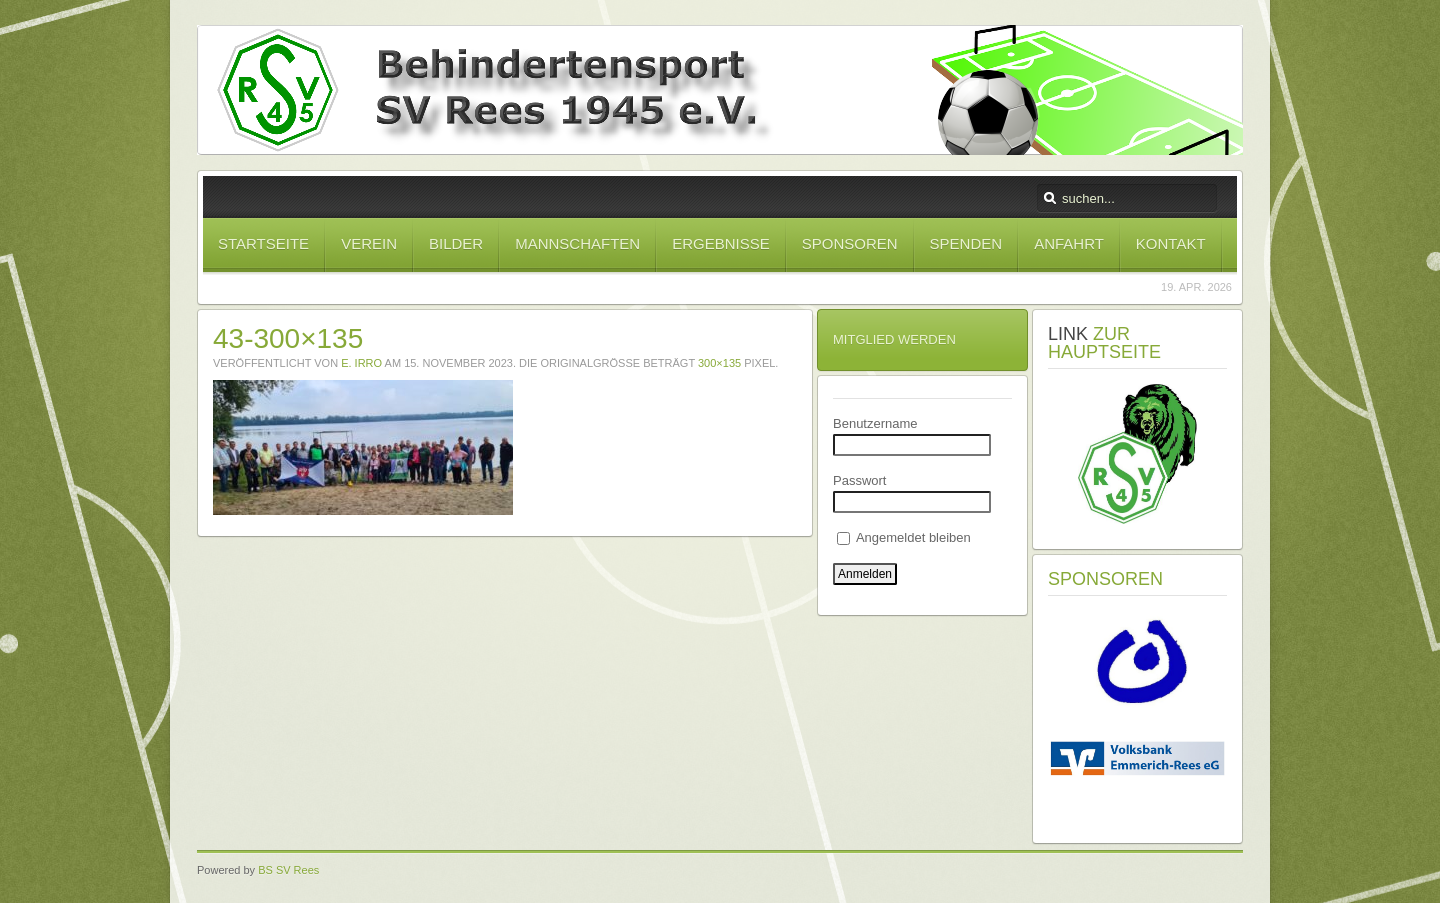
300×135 (719, 363)
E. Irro (361, 363)
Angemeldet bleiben (904, 537)
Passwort (859, 480)
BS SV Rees (288, 870)
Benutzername (875, 423)
